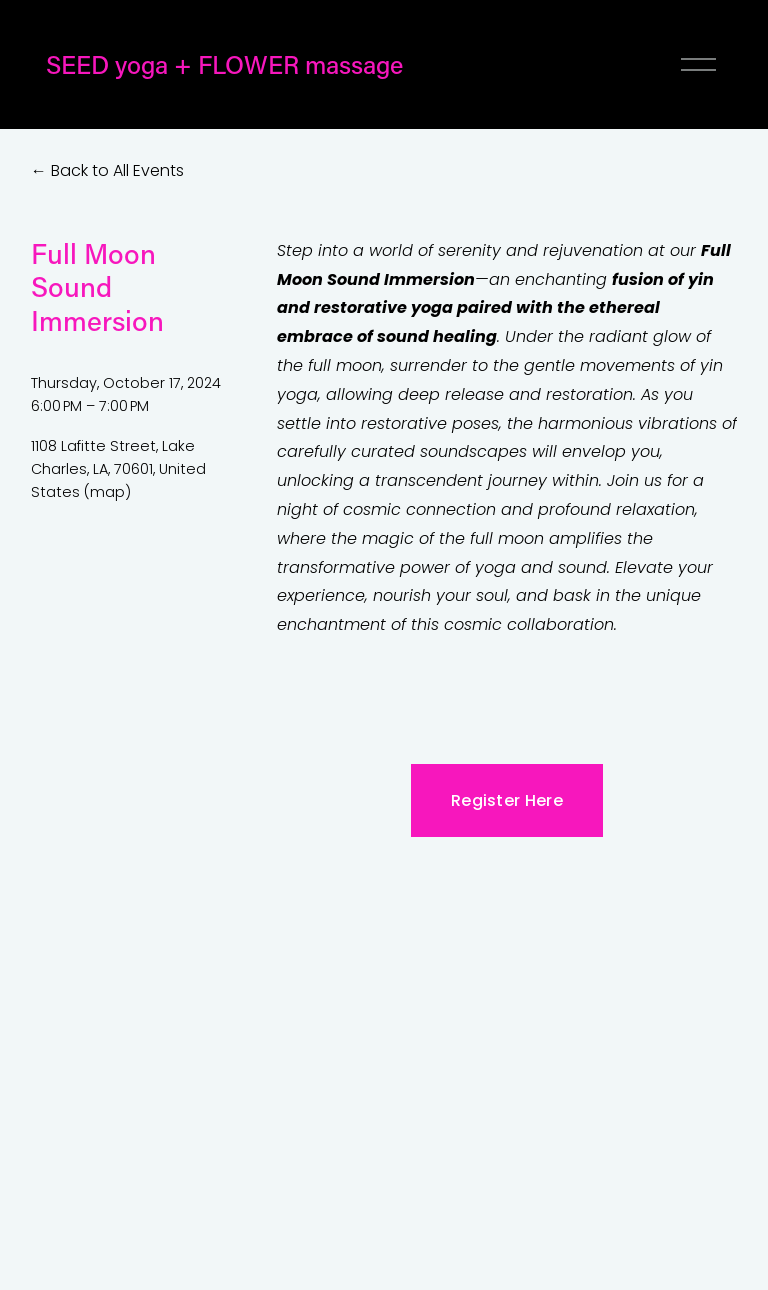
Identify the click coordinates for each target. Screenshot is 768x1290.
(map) (107, 492)
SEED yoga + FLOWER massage (224, 64)
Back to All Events (117, 170)
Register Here (507, 800)
